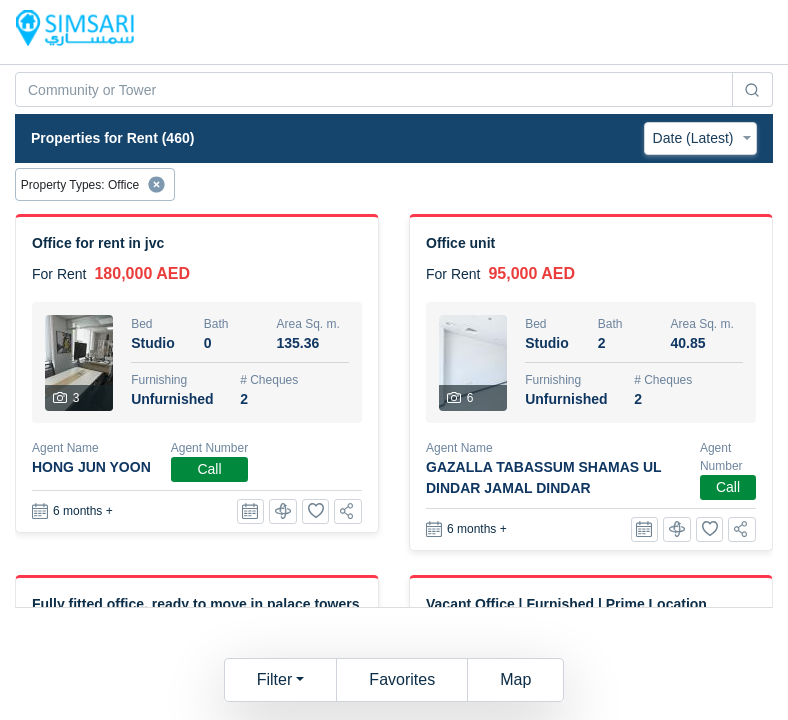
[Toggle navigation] (744, 32)
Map (515, 679)
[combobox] (374, 89)
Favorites (402, 679)
